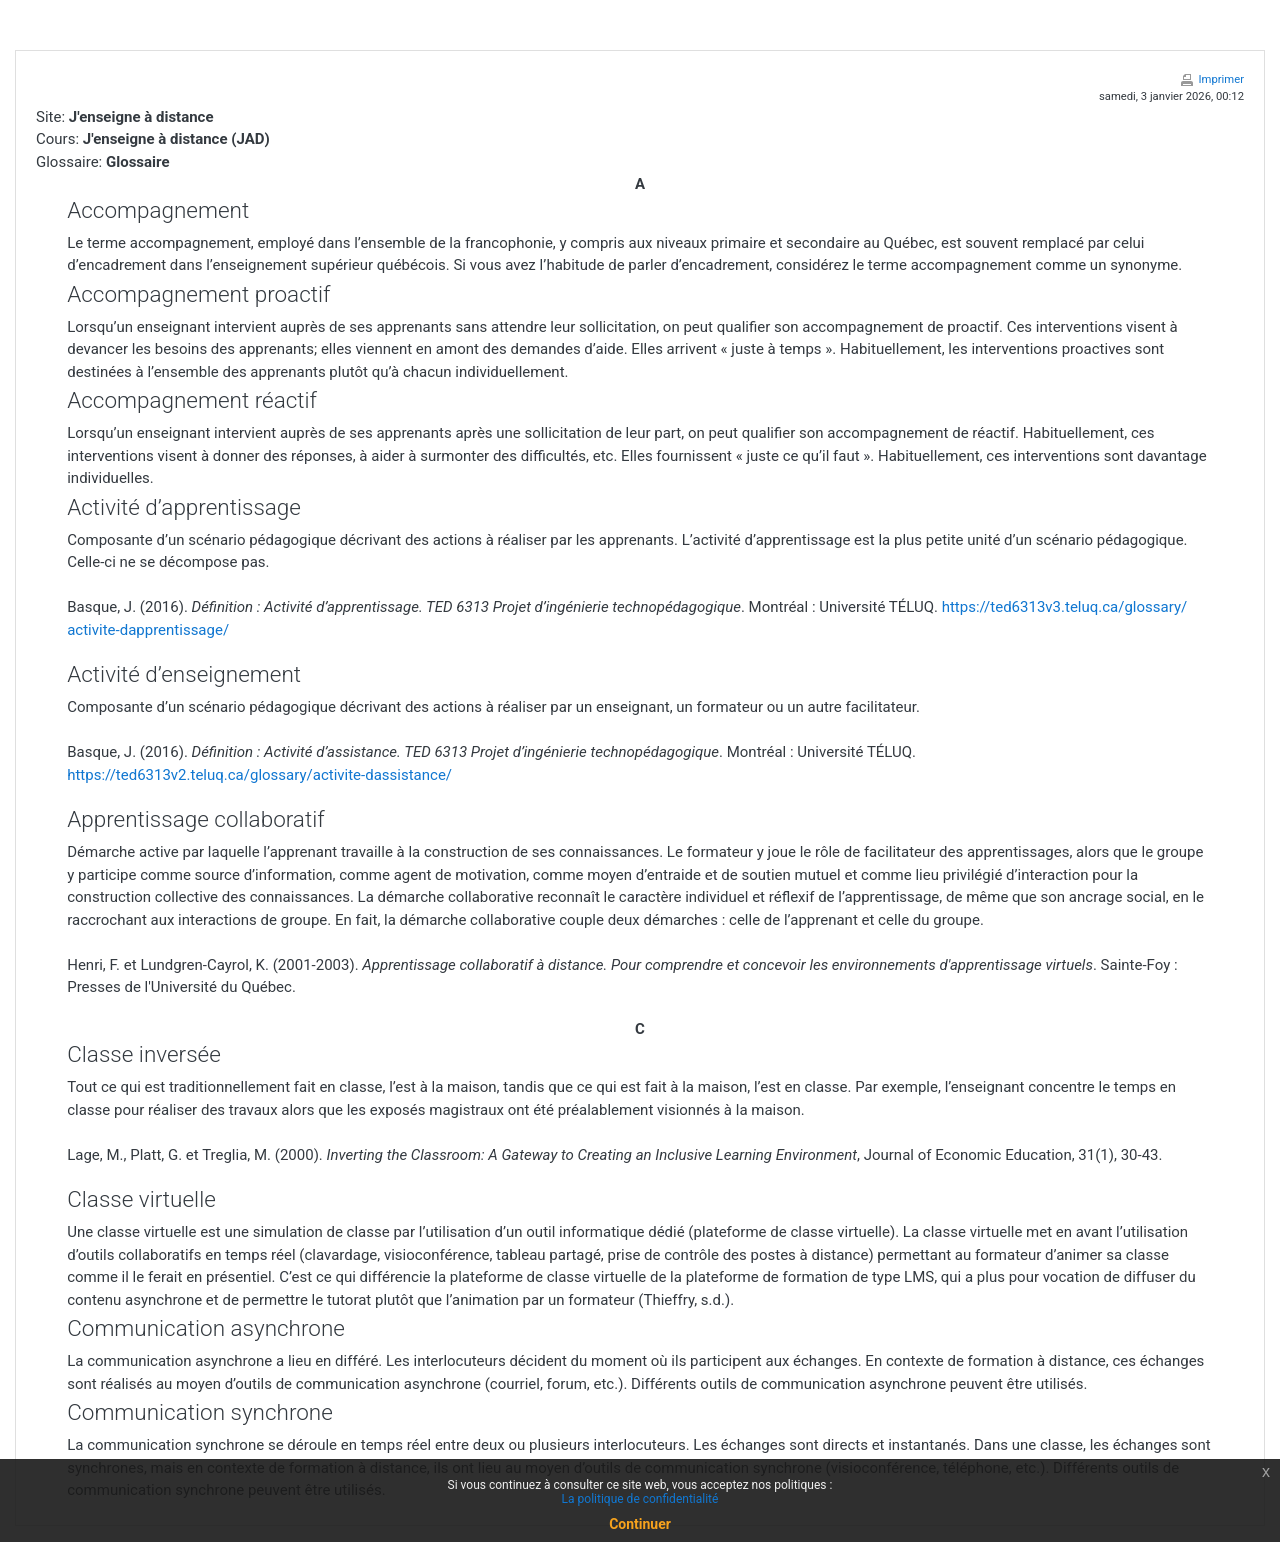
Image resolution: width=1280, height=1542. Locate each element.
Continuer (640, 1524)
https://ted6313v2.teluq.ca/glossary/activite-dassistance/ (259, 775)
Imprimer (1221, 79)
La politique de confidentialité (640, 1499)
